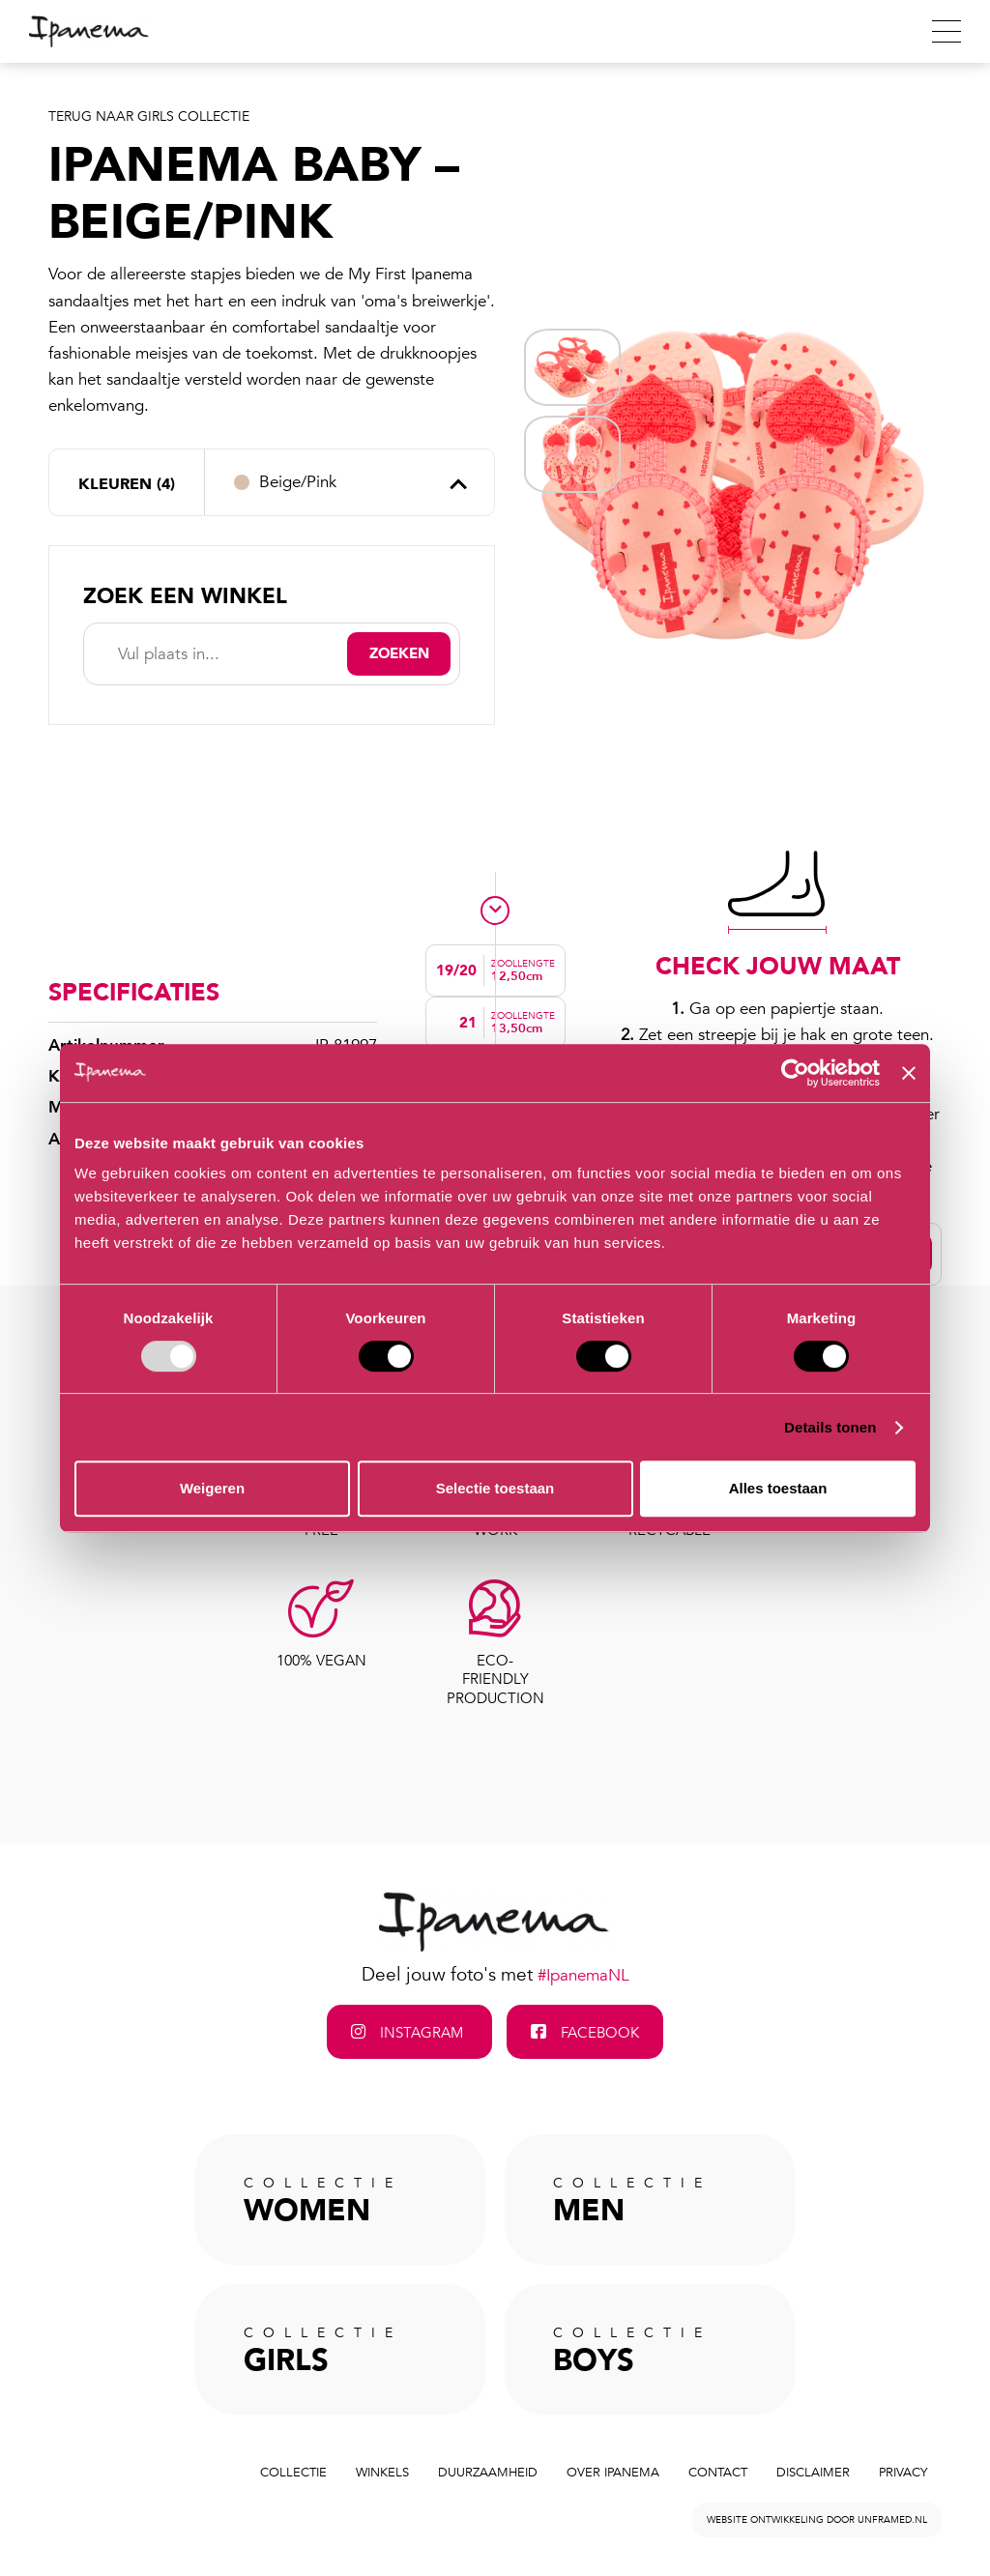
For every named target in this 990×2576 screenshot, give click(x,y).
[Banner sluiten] (909, 1073)
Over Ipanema (613, 2472)
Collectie (293, 2472)
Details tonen (830, 1427)
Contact (717, 2472)
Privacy (903, 2472)
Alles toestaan (778, 1488)
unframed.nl (892, 2520)
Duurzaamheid (488, 2472)
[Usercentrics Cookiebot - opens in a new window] (795, 1072)
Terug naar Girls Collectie (148, 116)
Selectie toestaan (495, 1488)
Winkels (382, 2472)
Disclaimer (813, 2472)
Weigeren (212, 1488)
